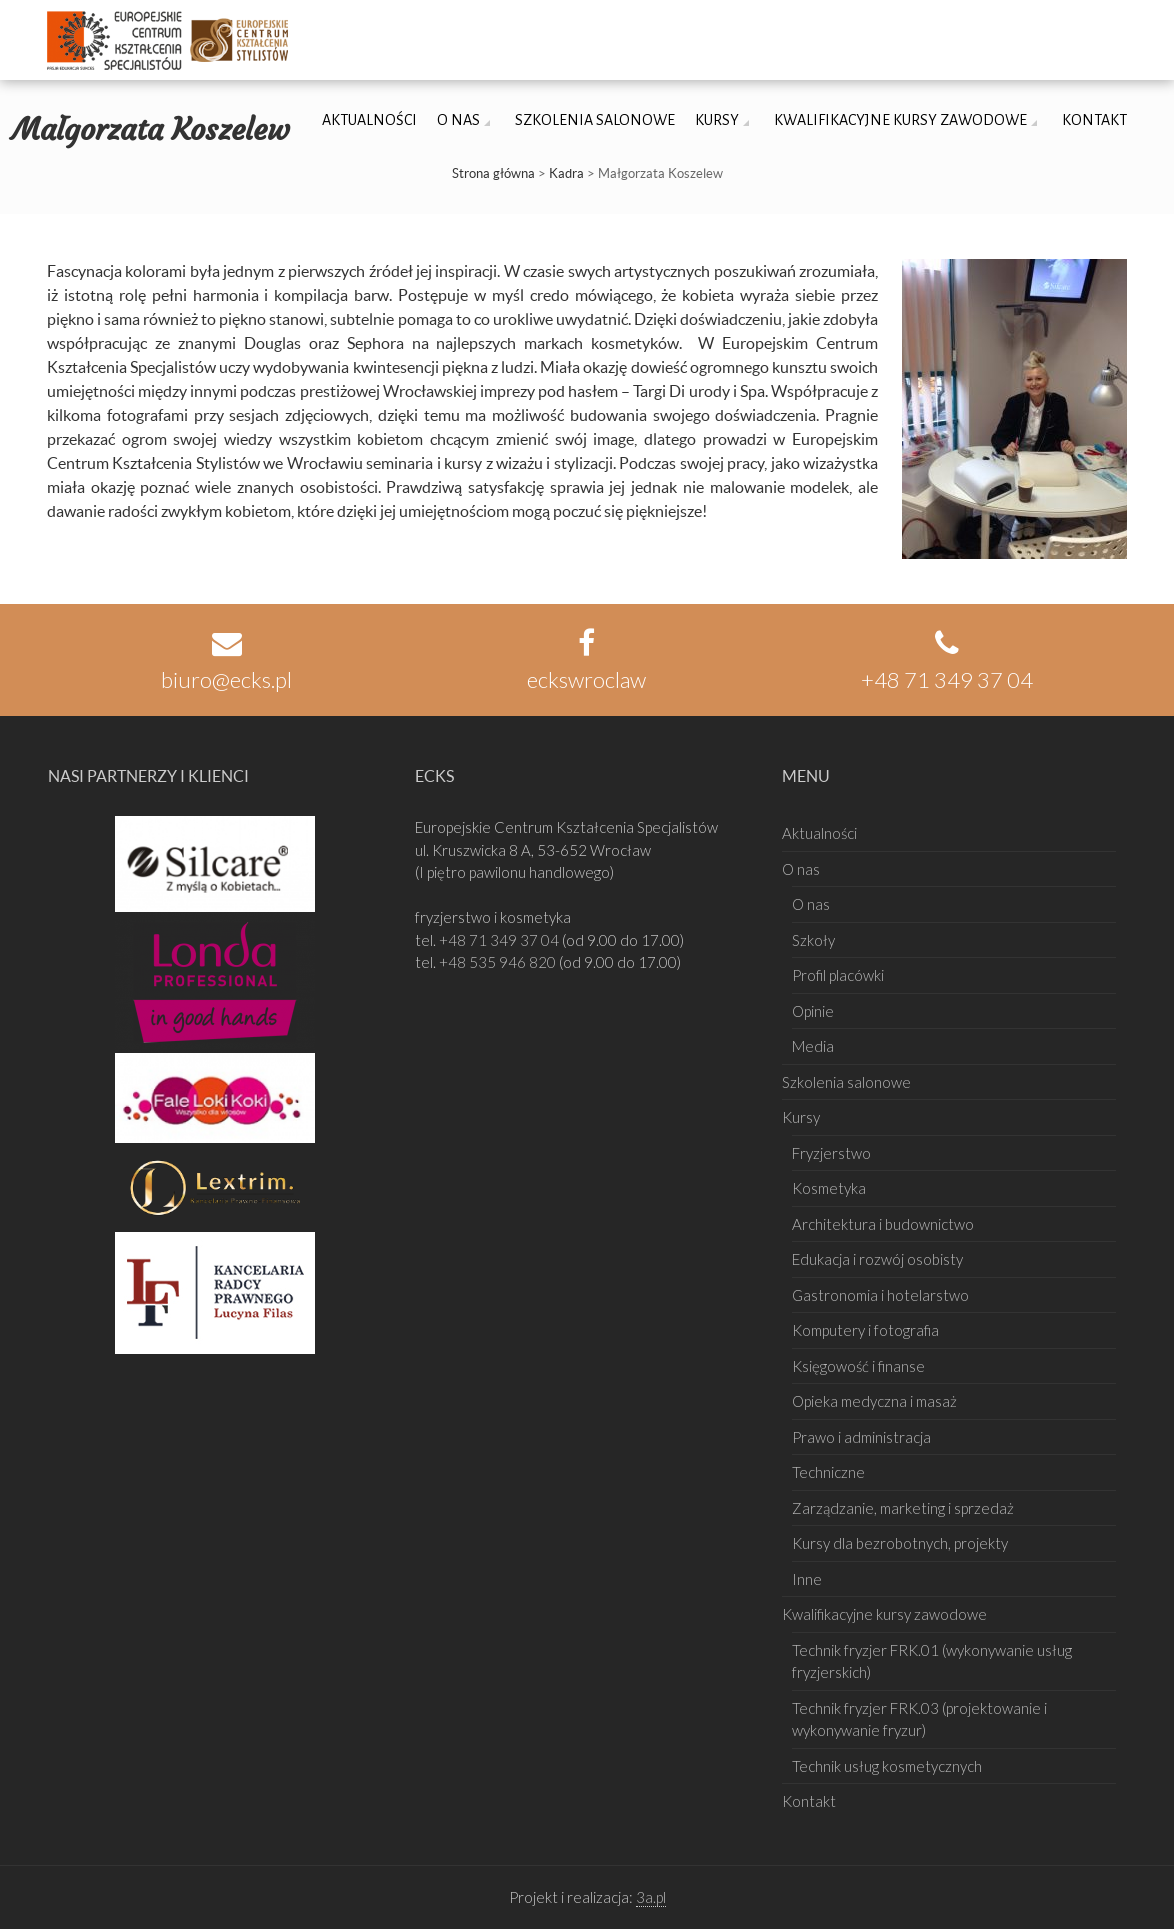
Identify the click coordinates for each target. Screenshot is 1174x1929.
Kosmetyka (829, 1188)
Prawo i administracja (861, 1437)
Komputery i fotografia (865, 1330)
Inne (807, 1579)
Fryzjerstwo (831, 1153)
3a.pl (651, 1897)
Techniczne (828, 1472)
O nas (458, 120)
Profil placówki (838, 975)
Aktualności (369, 120)
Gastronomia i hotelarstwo (880, 1295)
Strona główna (493, 173)
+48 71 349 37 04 (500, 940)
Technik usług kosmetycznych (887, 1766)
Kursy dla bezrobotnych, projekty (900, 1543)
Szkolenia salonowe (595, 120)
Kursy (717, 120)
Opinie (813, 1011)
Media (813, 1046)
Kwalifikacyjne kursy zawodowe (900, 120)
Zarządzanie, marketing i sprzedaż (903, 1508)
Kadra (566, 173)
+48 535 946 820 (499, 962)
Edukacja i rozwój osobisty (877, 1259)
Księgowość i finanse (858, 1366)
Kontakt (1094, 120)
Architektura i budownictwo (883, 1224)
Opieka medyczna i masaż (874, 1401)
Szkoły (813, 940)
